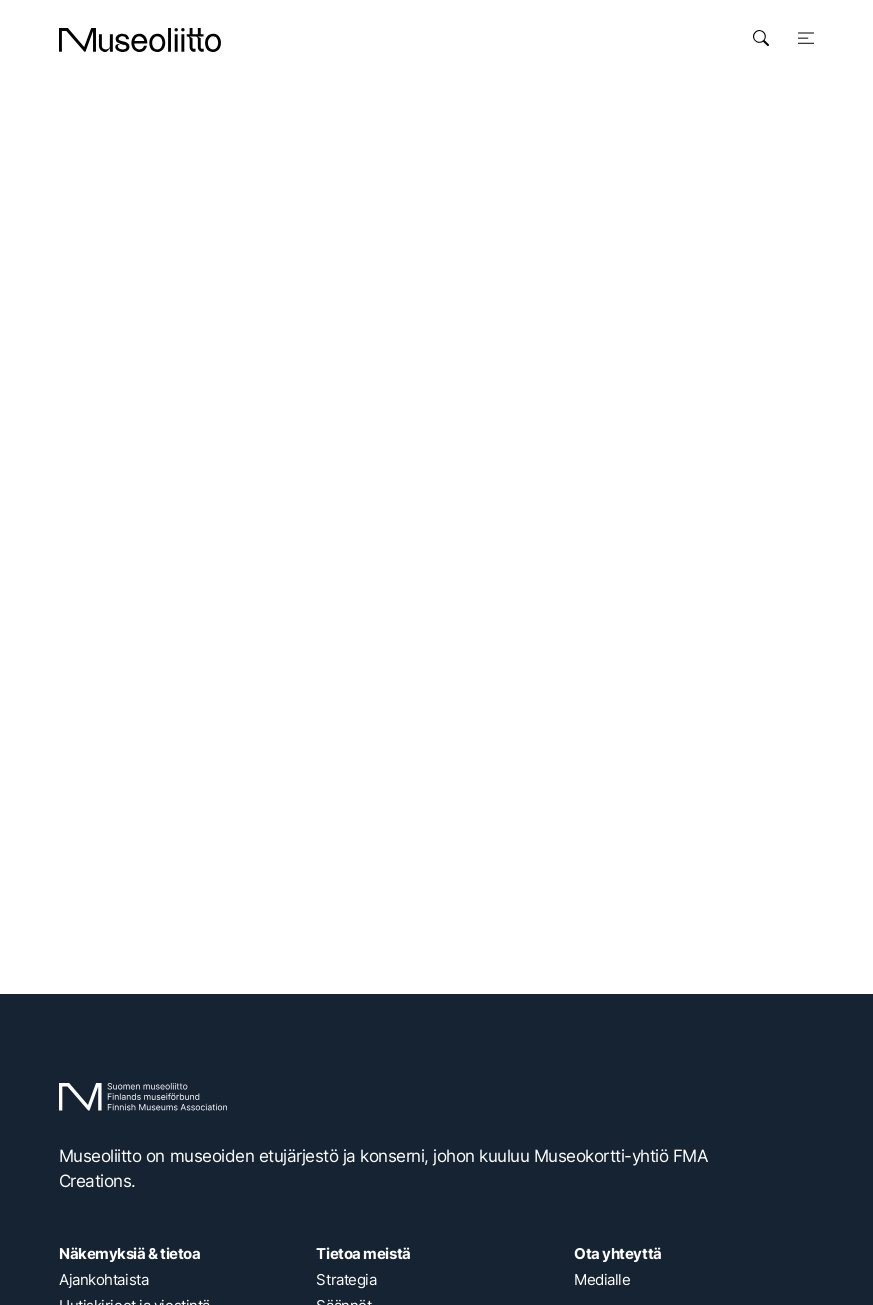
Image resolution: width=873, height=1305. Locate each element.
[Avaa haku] (761, 38)
